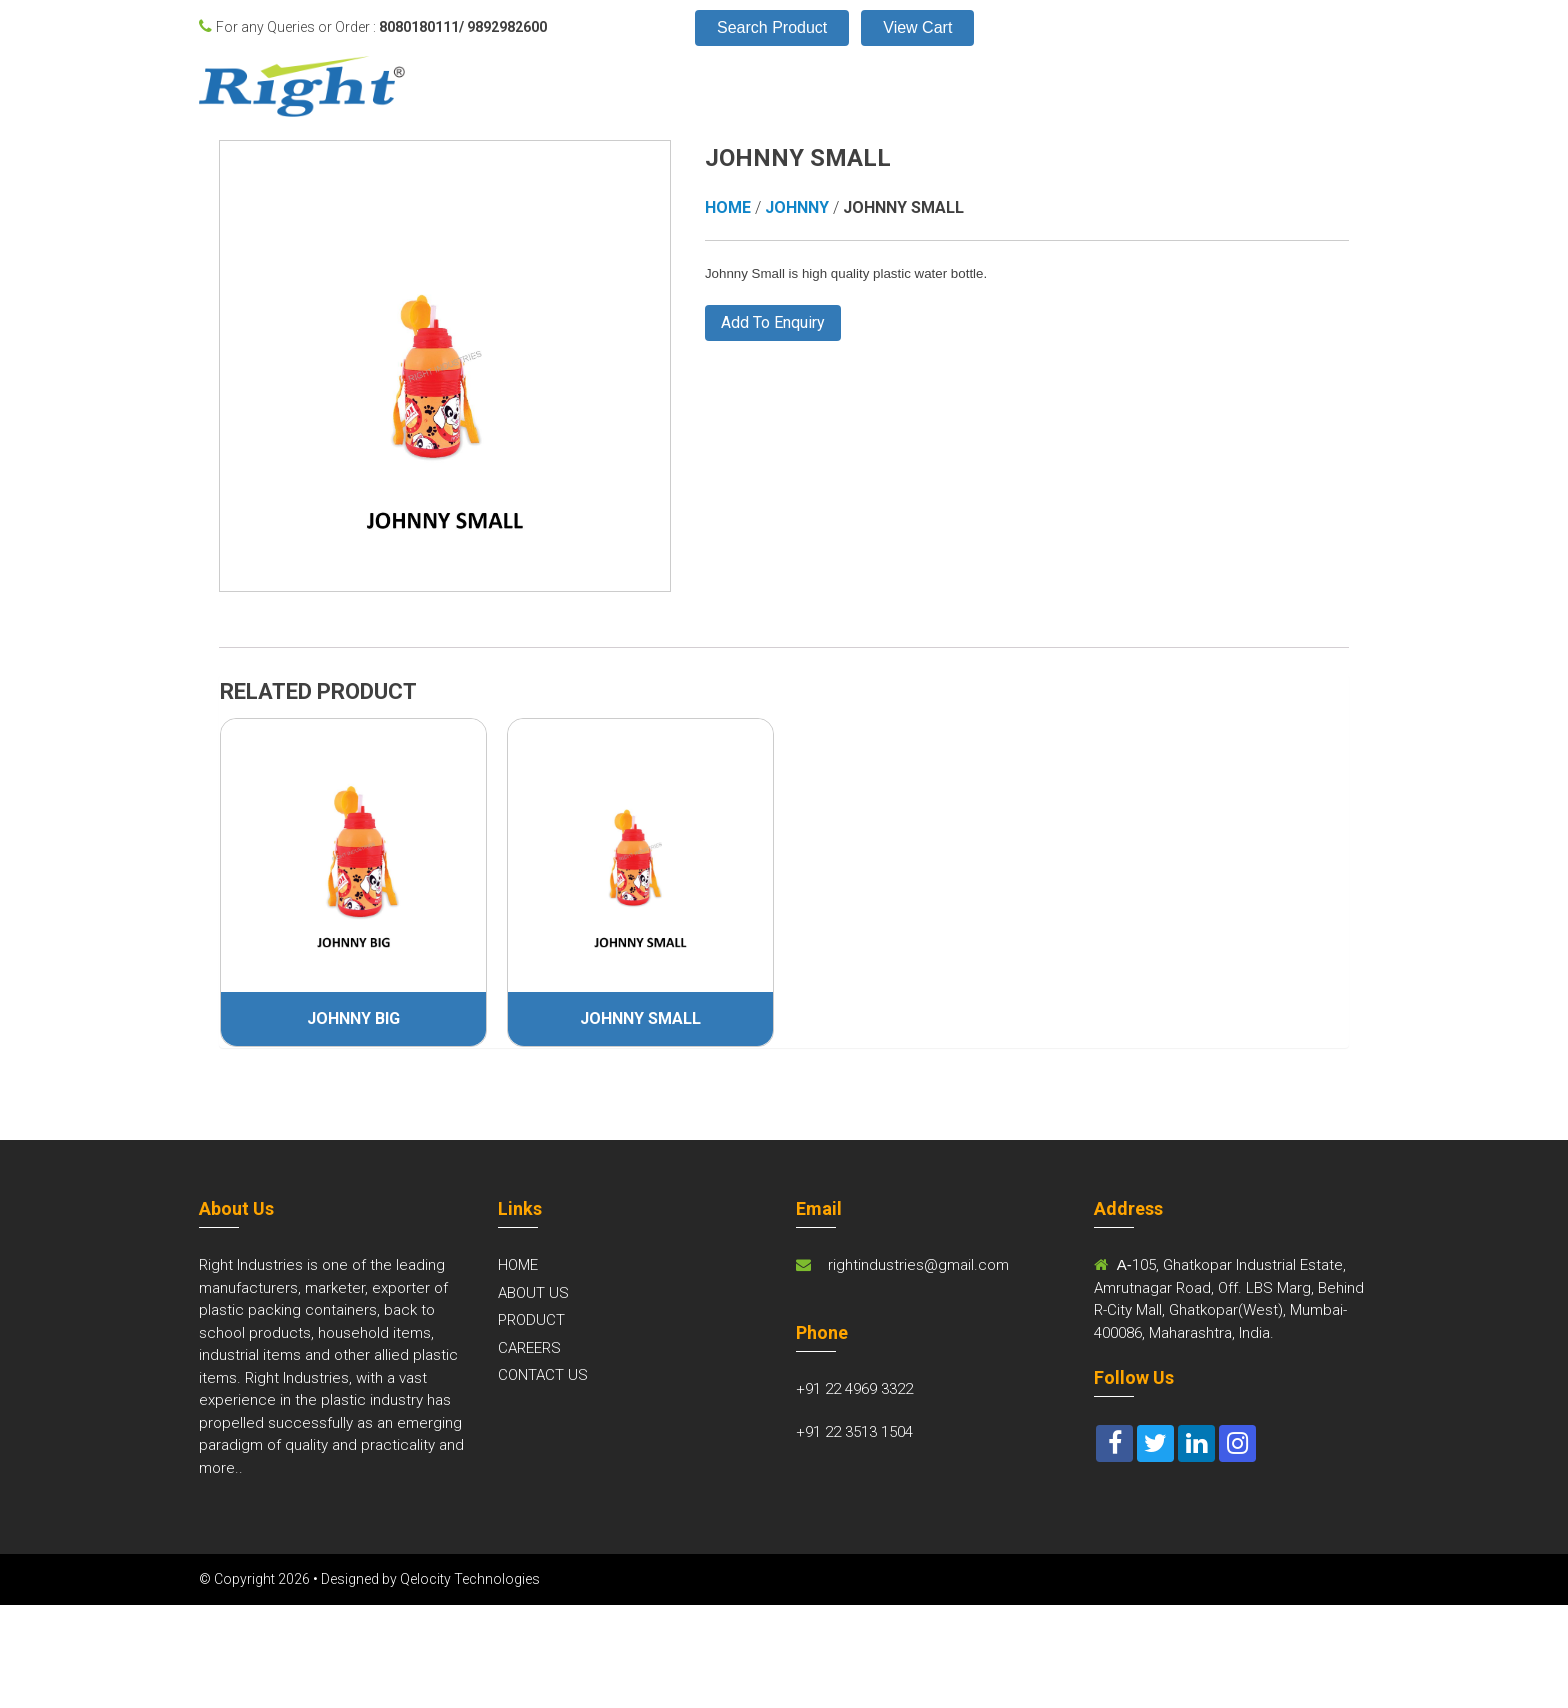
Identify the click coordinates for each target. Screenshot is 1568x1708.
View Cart (917, 27)
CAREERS (529, 1348)
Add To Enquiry (773, 322)
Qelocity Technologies (470, 1579)
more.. (221, 1468)
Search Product (772, 27)
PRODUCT (531, 1320)
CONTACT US (543, 1375)
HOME (518, 1265)
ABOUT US (533, 1293)
